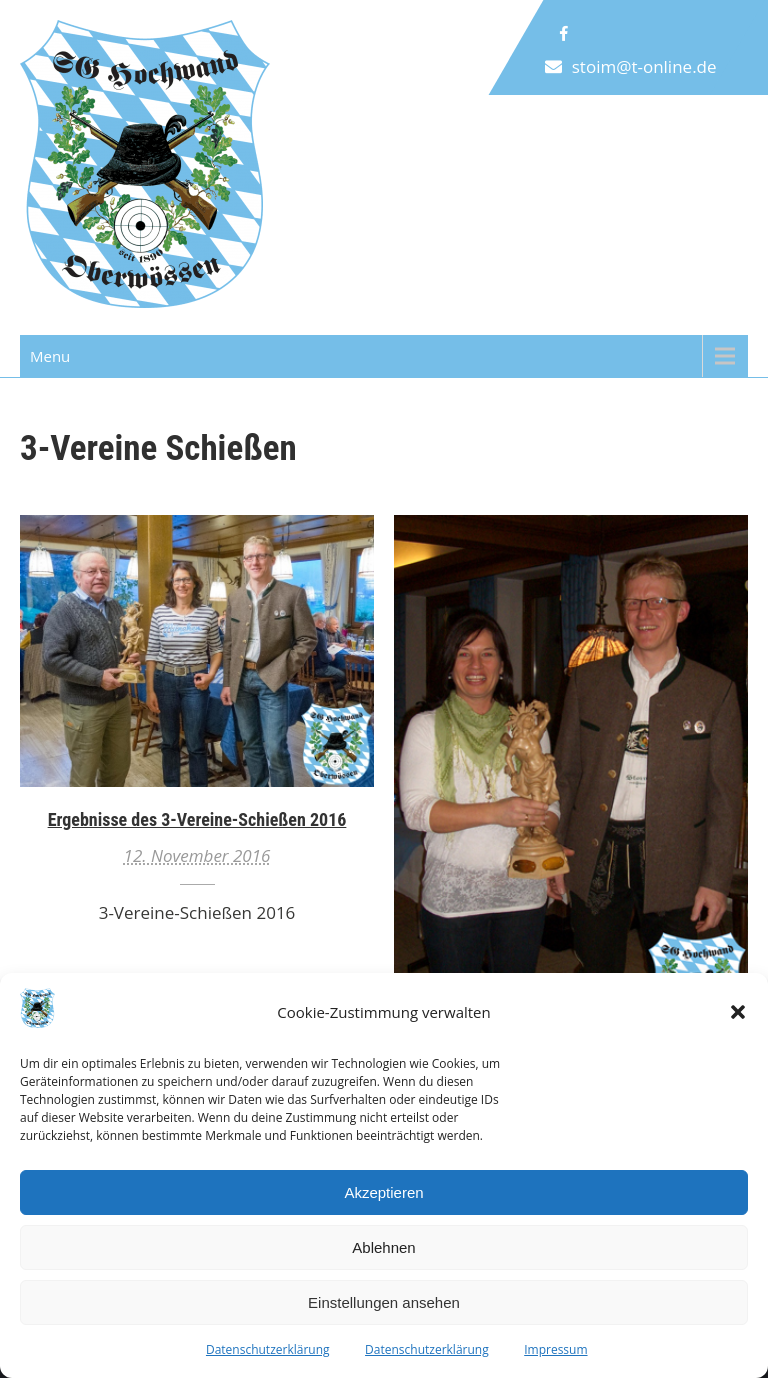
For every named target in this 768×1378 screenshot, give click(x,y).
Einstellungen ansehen (384, 1302)
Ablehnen (383, 1247)
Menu (50, 356)
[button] (738, 1012)
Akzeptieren (383, 1192)
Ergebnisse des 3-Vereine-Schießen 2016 (197, 819)
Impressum (555, 1349)
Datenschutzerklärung (268, 1349)
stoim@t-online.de (644, 66)
